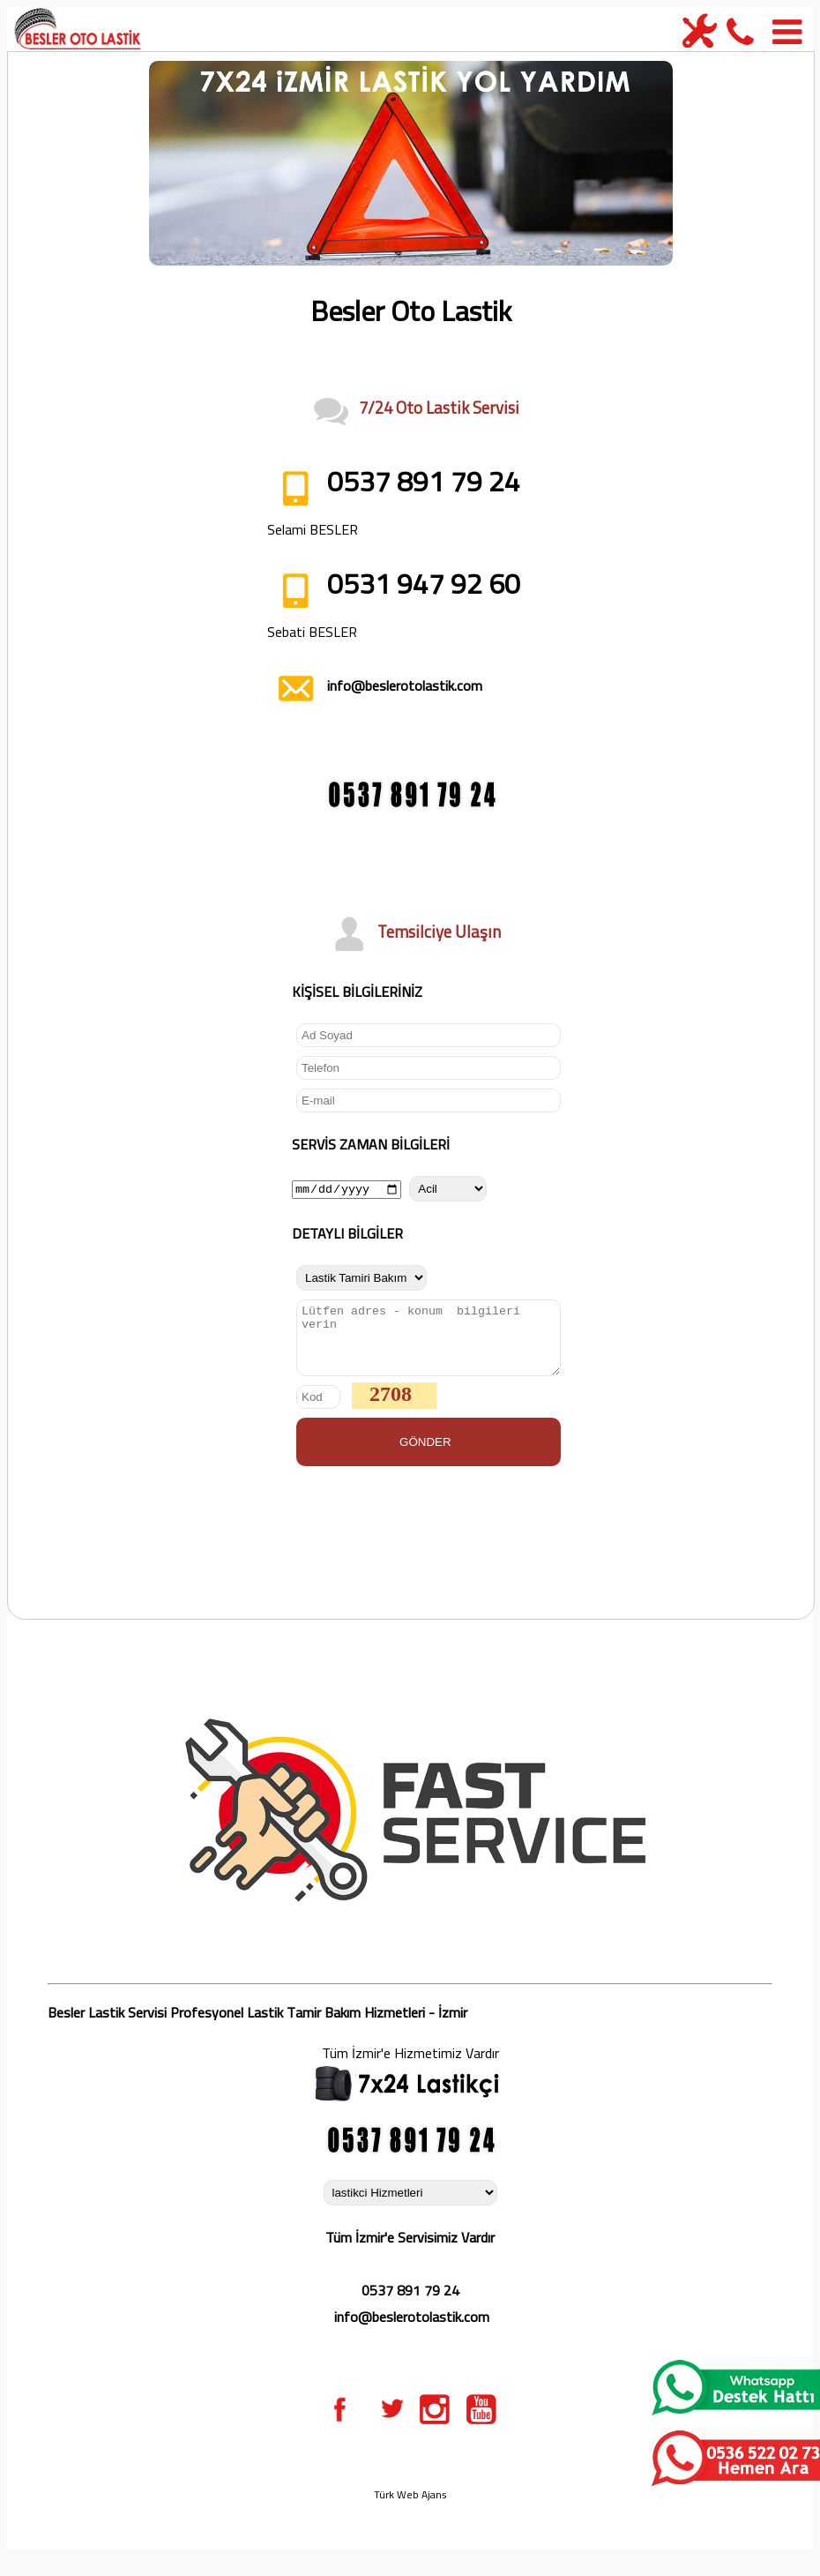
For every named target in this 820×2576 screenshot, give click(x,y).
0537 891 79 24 (410, 2303)
